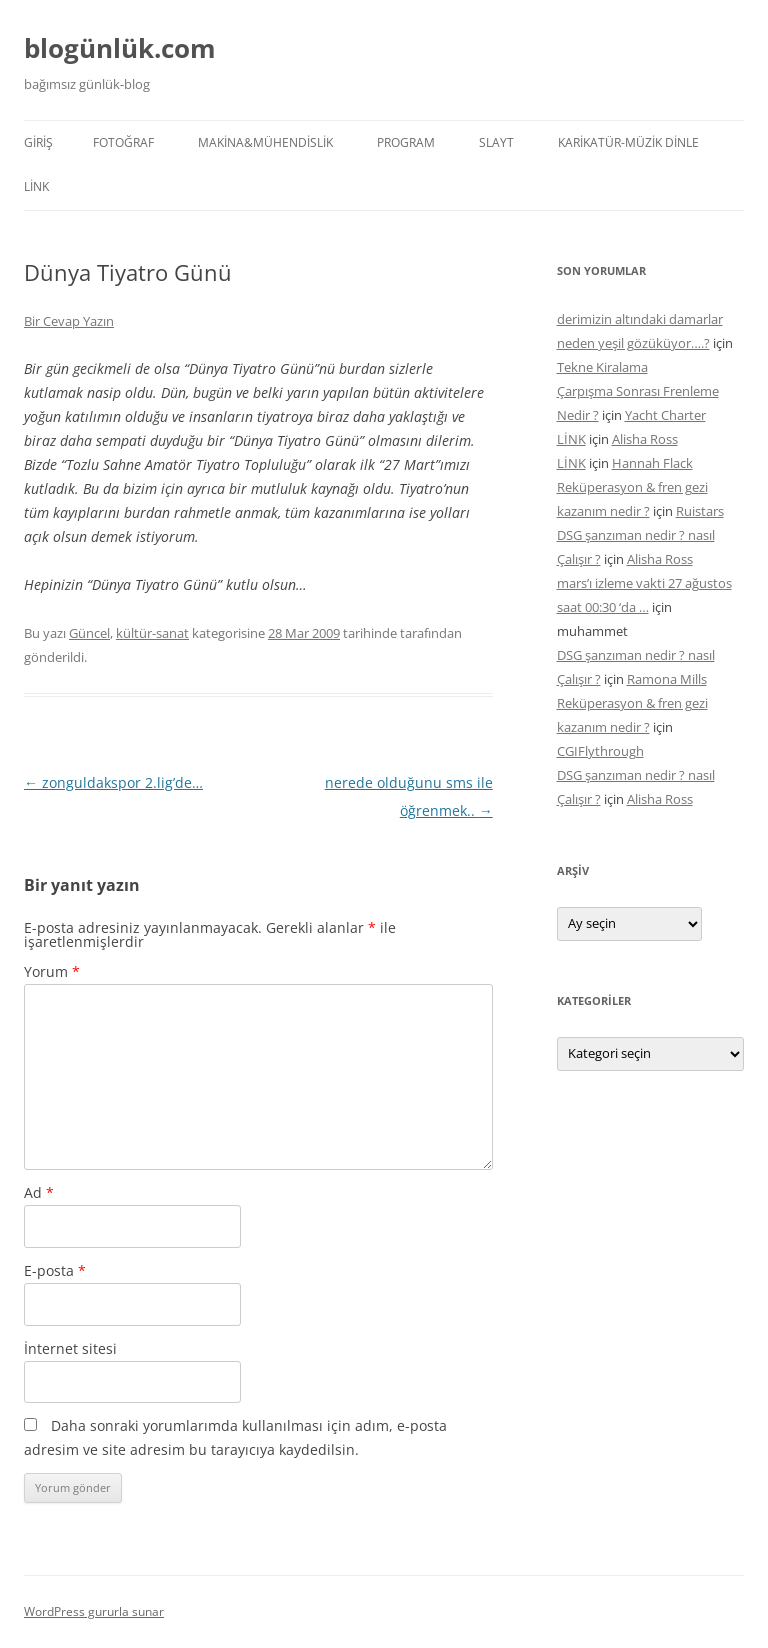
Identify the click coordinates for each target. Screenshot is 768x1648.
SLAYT (496, 142)
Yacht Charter (665, 415)
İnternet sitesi (70, 1348)
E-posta (55, 1270)
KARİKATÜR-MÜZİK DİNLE (628, 142)
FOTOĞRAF (123, 142)
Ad (39, 1192)
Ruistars (700, 511)
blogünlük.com (120, 48)
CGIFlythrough (600, 751)
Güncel (89, 633)
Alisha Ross (645, 439)
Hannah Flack (652, 463)
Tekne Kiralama (602, 367)
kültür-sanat (152, 633)
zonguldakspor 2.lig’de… (113, 782)
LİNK (36, 186)
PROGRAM (406, 142)
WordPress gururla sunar (94, 1611)
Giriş (38, 142)
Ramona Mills (667, 679)
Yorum (52, 971)
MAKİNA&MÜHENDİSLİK (265, 142)
